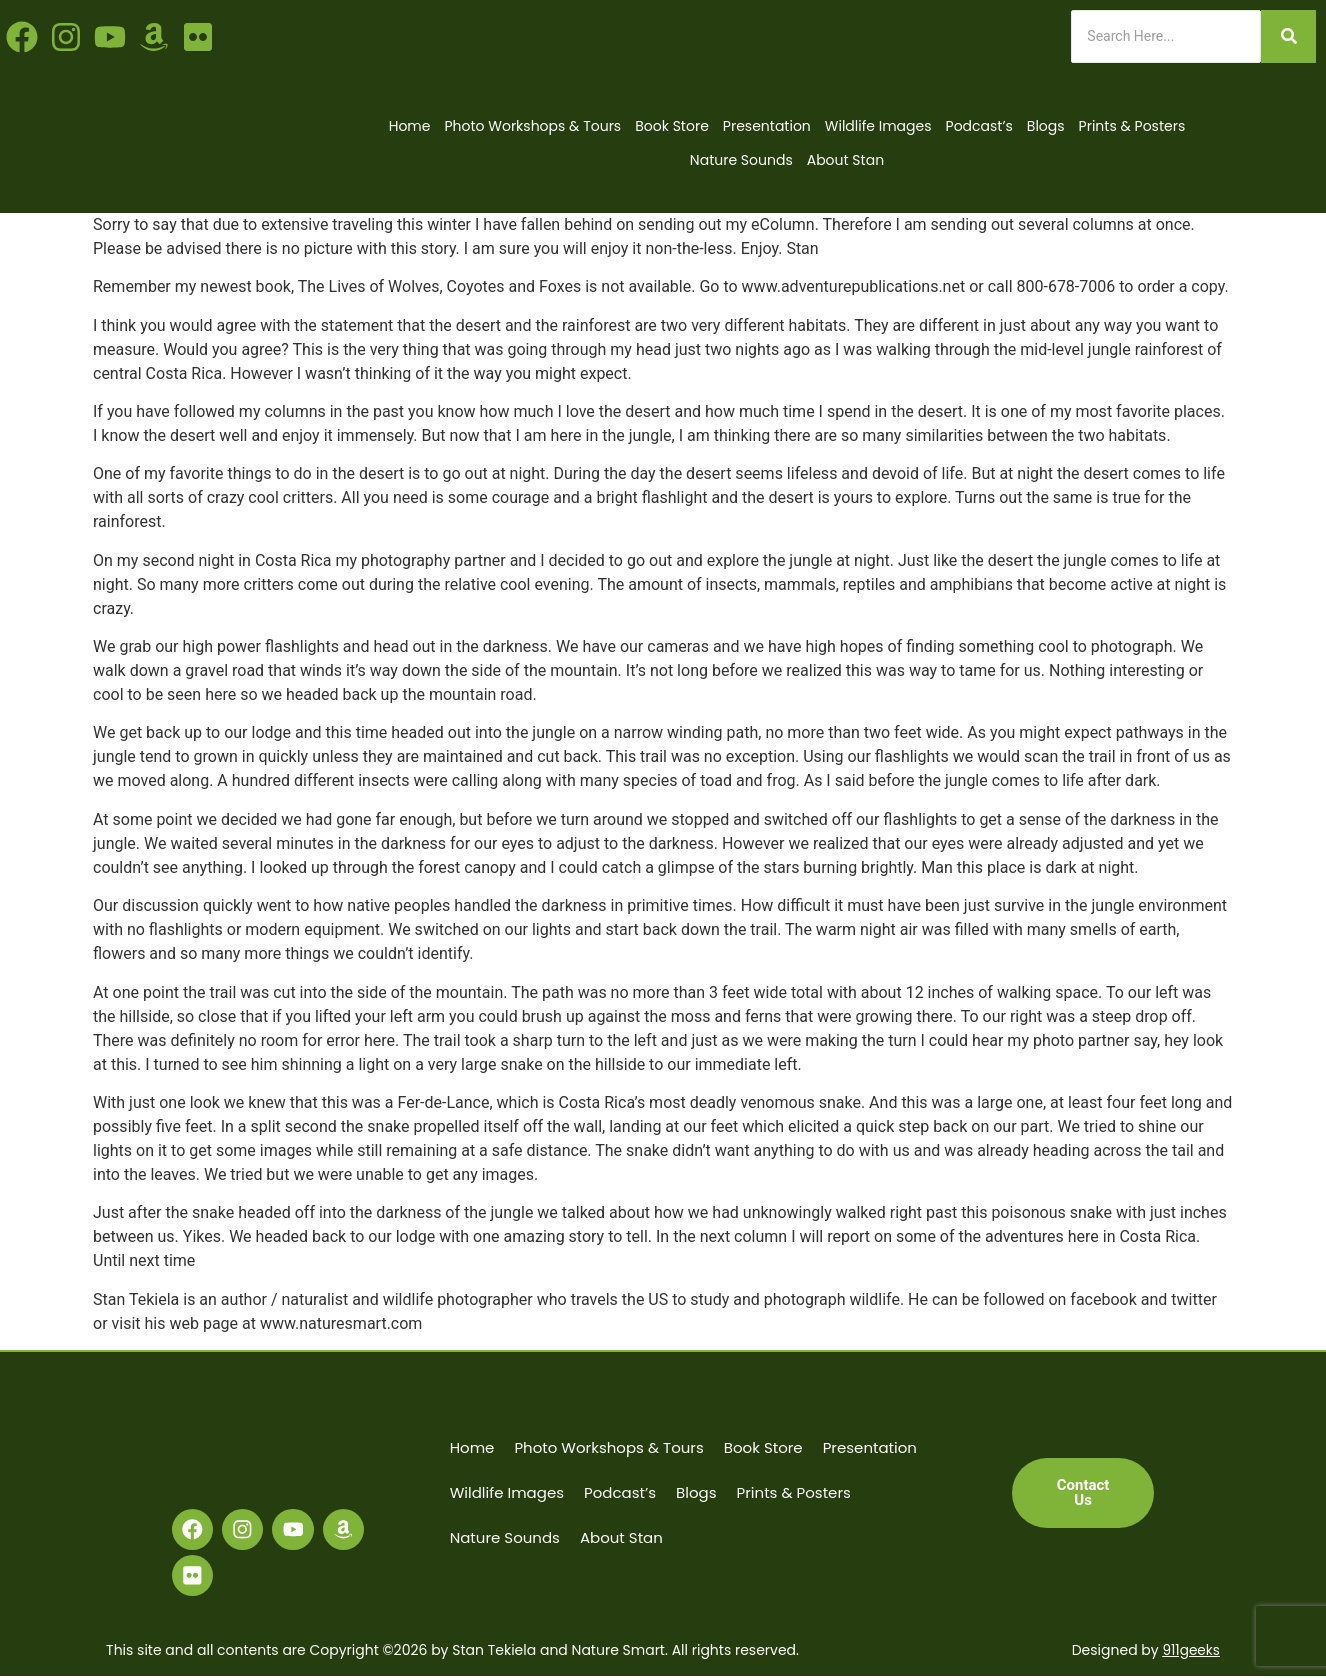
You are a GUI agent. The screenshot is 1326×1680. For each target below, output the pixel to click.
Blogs (1046, 126)
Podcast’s (979, 126)
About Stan (845, 160)
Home (410, 126)
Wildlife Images (878, 126)
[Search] (1166, 36)
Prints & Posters (1132, 126)
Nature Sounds (741, 160)
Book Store (672, 126)
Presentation (767, 126)
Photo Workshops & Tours (532, 126)
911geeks (1190, 1655)
